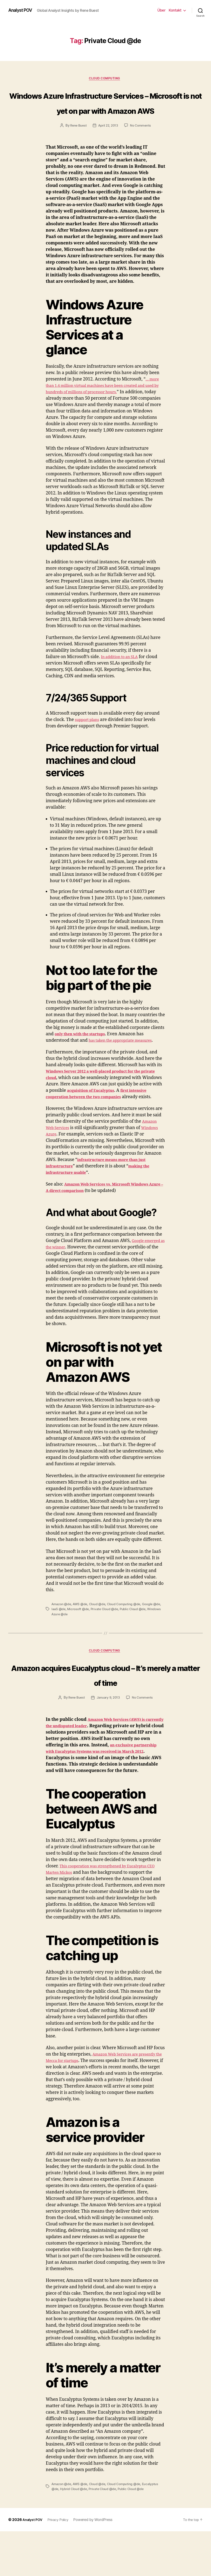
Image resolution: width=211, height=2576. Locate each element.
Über (161, 10)
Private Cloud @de (115, 1631)
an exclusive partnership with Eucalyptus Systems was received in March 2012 (102, 1790)
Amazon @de (62, 1626)
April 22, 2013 (108, 142)
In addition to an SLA (122, 673)
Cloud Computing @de (127, 1626)
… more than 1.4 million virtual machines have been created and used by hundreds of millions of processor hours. (103, 402)
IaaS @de (68, 1631)
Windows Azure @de (67, 1636)
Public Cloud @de (144, 1631)
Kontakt (175, 10)
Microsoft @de (88, 1631)
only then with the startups (84, 1050)
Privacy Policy (61, 2564)
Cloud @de (99, 1626)
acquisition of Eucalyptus (118, 1106)
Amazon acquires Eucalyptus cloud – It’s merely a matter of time (105, 1705)
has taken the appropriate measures (125, 1056)
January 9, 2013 (108, 1736)
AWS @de (81, 1626)
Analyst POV (22, 10)
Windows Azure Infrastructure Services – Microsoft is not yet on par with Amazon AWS (105, 110)
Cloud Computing (105, 79)
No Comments (142, 142)
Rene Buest (77, 142)
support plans (89, 736)
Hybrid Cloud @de (74, 2534)
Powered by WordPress (97, 2564)
